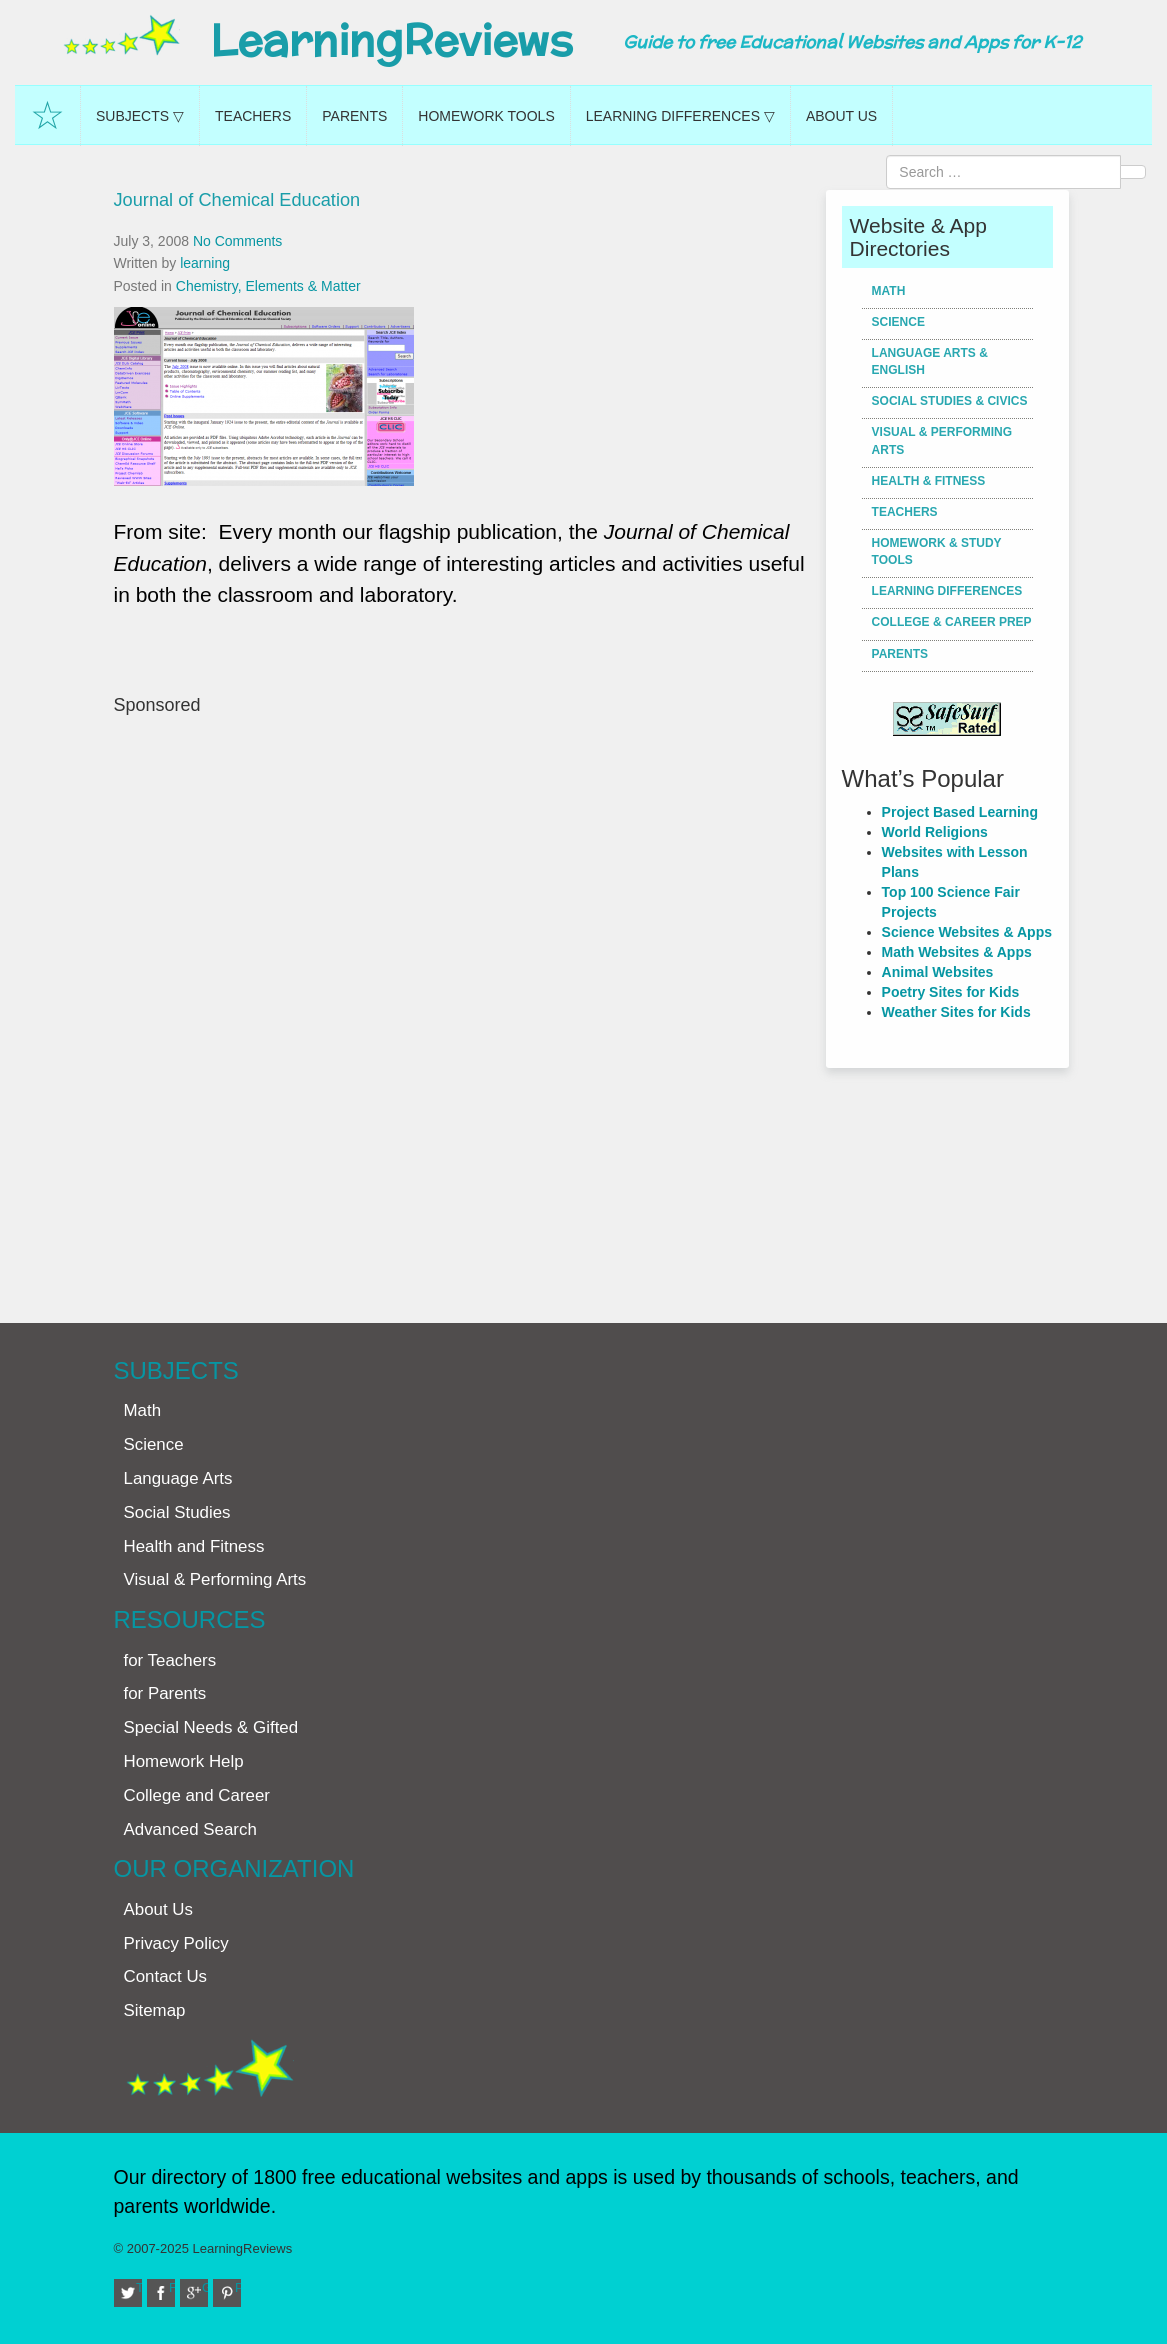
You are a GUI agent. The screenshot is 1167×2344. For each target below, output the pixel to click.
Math (889, 291)
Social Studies (177, 1512)
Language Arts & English (930, 361)
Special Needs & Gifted (211, 1727)
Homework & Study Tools (937, 551)
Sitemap (155, 2010)
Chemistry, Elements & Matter (268, 286)
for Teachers (170, 1660)
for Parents (165, 1693)
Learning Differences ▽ (680, 116)
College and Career (197, 1795)
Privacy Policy (176, 1943)
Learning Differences (947, 591)
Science (898, 322)
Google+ (205, 2287)
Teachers (253, 116)
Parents (354, 116)
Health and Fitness (194, 1546)
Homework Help (184, 1761)
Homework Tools (486, 116)
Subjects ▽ (140, 116)
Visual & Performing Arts (942, 440)
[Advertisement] (463, 1009)
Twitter (139, 2287)
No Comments (237, 241)
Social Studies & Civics (950, 401)
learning (205, 263)
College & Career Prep (952, 622)
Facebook (172, 2287)
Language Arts (178, 1478)
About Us (841, 116)
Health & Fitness (929, 481)
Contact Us (166, 1976)
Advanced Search (190, 1829)
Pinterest (238, 2287)
